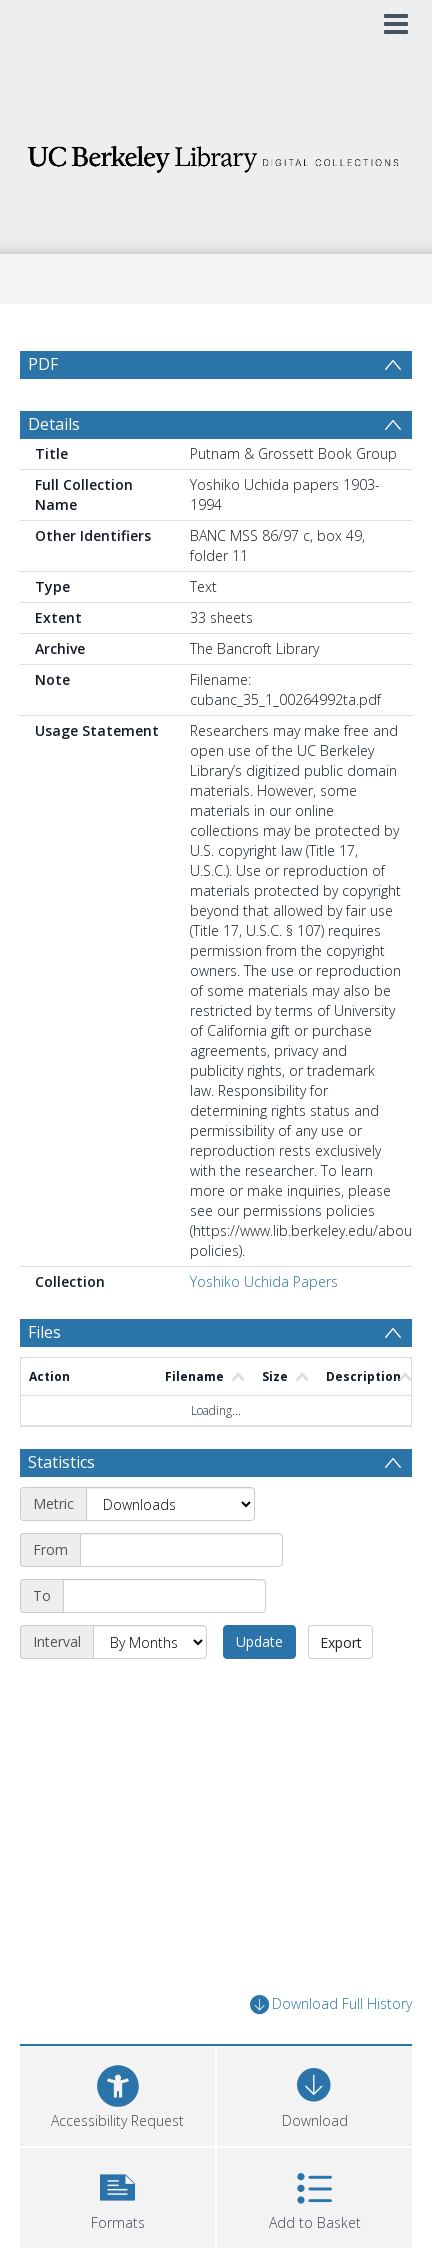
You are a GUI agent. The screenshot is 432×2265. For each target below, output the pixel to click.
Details (54, 424)
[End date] (164, 1596)
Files (44, 1332)
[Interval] (150, 1642)
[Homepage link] (216, 153)
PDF (43, 364)
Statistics (61, 1462)
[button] (117, 2195)
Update (259, 1641)
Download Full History (331, 2004)
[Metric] (170, 1504)
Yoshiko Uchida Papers (264, 1281)
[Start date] (181, 1550)
